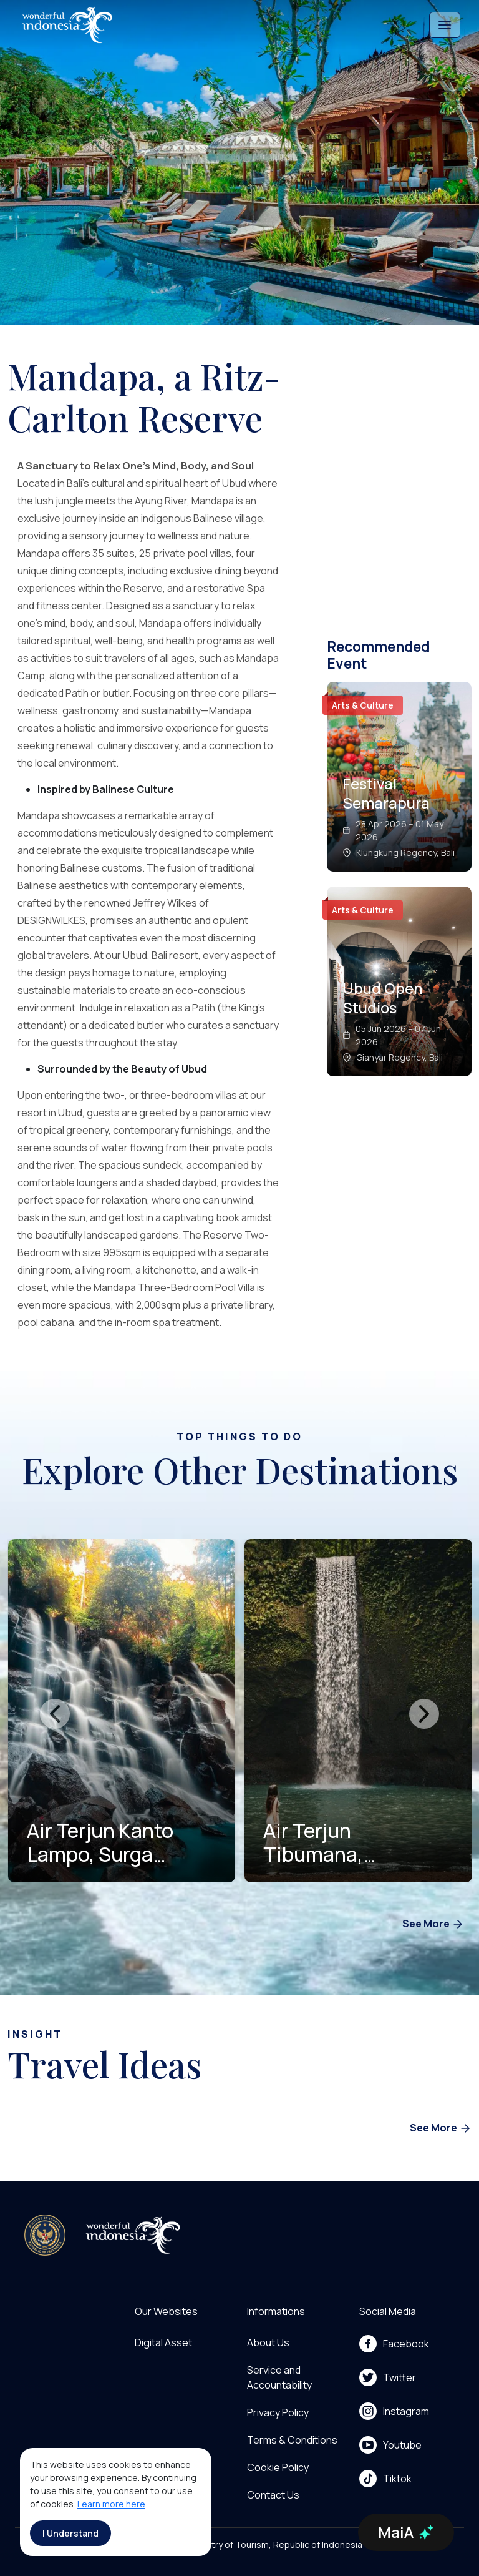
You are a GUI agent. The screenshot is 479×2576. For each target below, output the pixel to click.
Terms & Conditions (292, 2440)
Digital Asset (163, 2342)
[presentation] (55, 1714)
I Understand (70, 2533)
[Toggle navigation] (444, 25)
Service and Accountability (279, 2377)
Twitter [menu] (387, 2377)
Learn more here (111, 2504)
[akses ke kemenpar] (44, 2235)
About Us (268, 2342)
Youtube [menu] (390, 2445)
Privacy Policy (278, 2412)
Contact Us (273, 2495)
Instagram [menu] (394, 2411)
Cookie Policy (278, 2467)
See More (433, 1924)
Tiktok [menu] (385, 2478)
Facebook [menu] (394, 2343)
